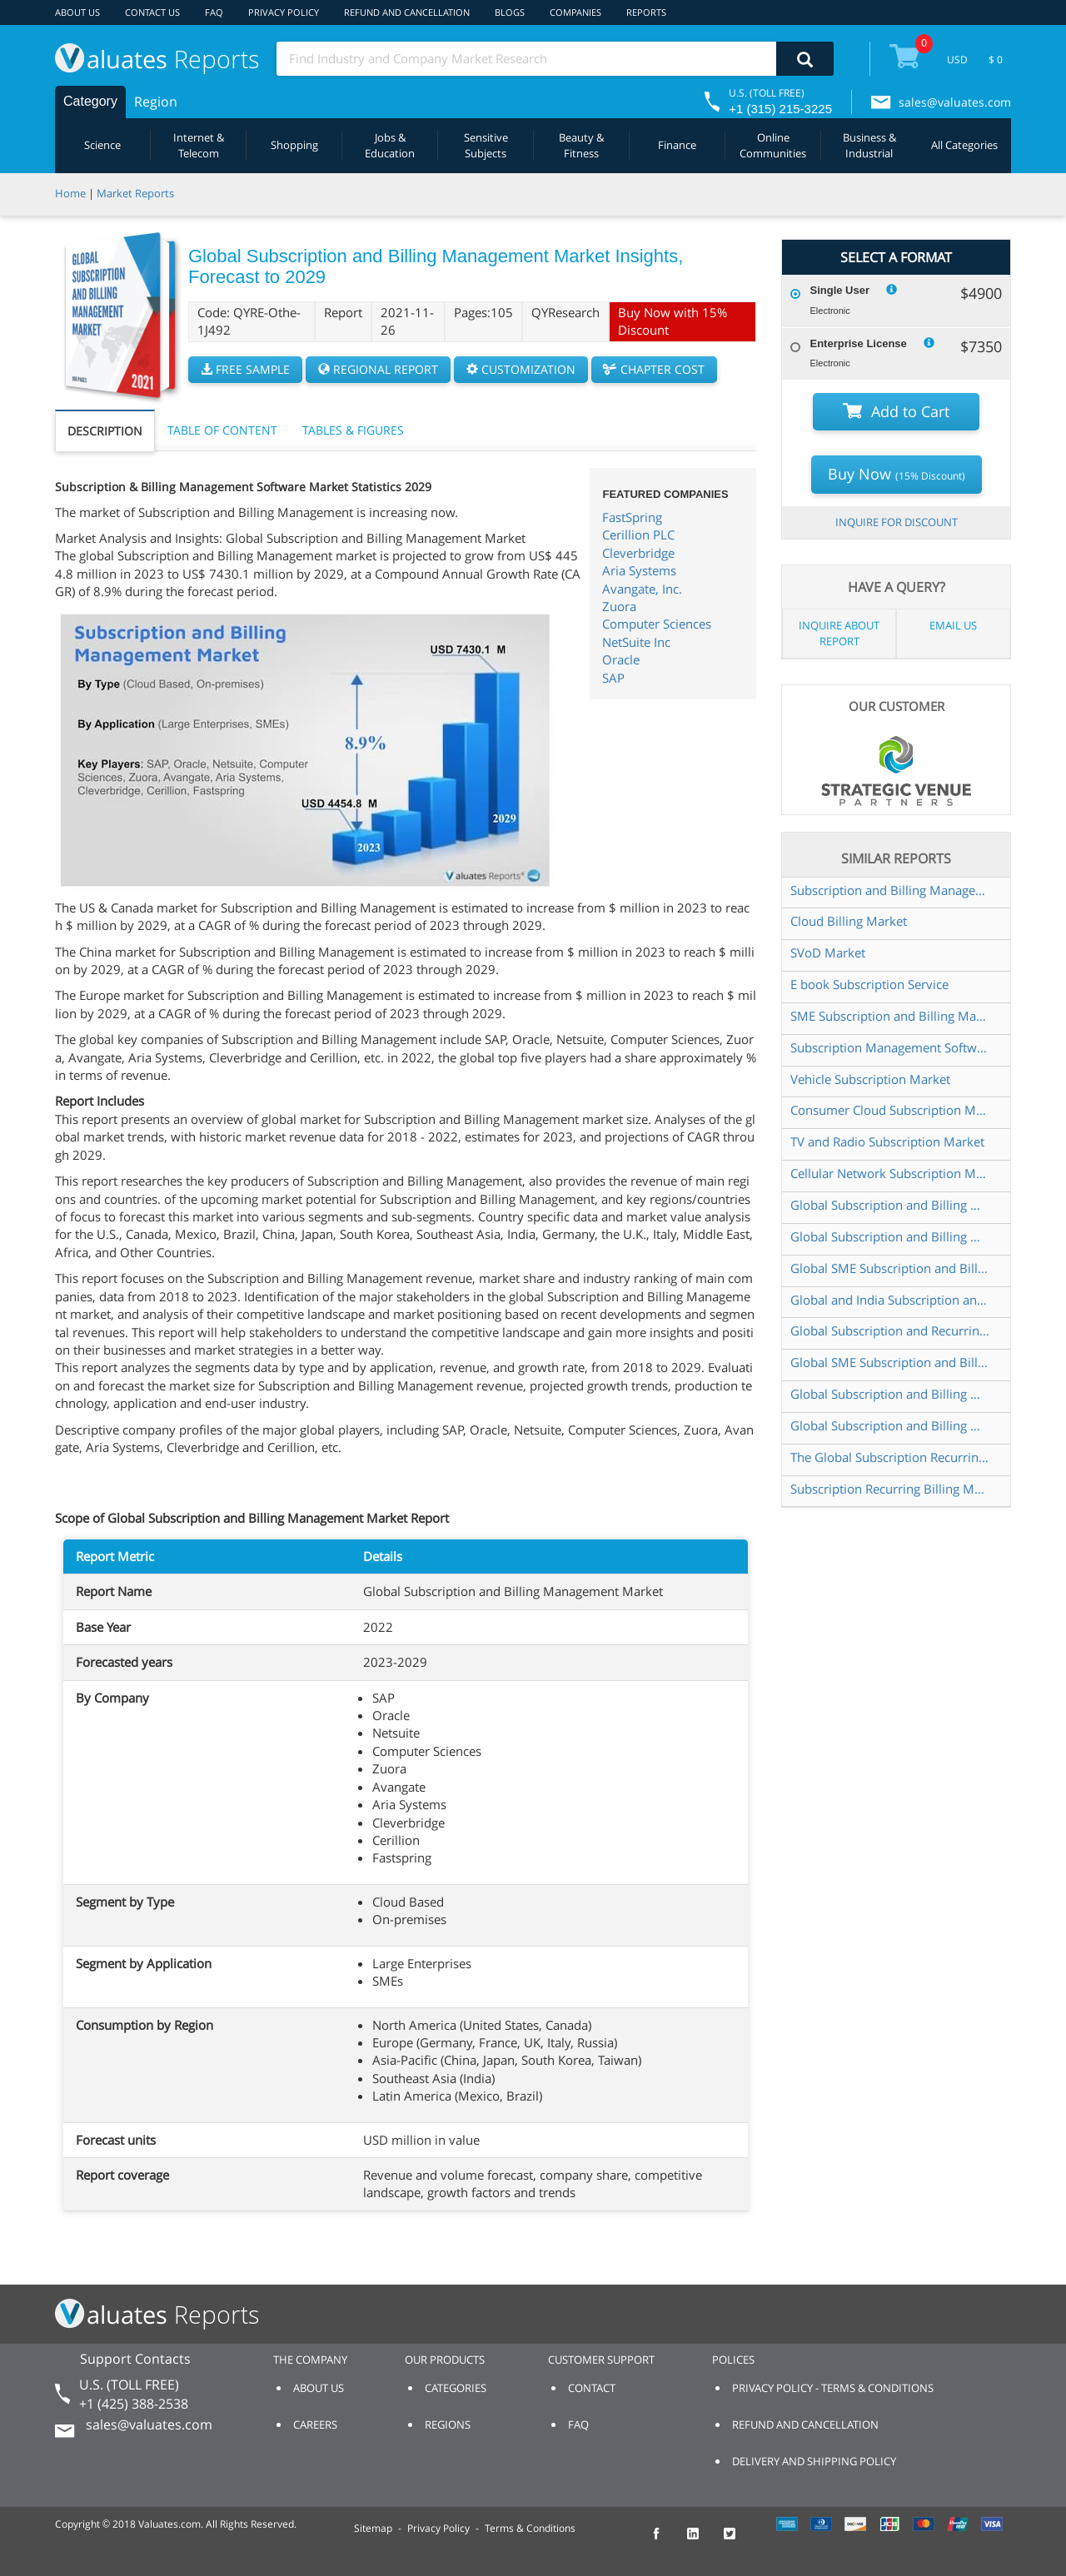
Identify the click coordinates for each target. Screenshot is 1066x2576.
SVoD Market (827, 952)
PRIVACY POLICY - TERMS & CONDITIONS (833, 2387)
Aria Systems (639, 570)
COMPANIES (575, 12)
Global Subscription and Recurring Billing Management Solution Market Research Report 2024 (890, 1330)
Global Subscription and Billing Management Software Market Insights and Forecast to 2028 (890, 1204)
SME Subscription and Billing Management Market (890, 1015)
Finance (677, 144)
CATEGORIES (455, 2387)
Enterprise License (857, 343)
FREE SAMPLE (245, 369)
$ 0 (996, 59)
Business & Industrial (869, 145)
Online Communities (773, 145)
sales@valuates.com (955, 102)
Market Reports (135, 193)
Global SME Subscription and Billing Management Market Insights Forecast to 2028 (890, 1268)
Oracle (621, 659)
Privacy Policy (438, 2528)
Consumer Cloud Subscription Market (890, 1110)
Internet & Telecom (198, 145)
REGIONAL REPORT (378, 369)
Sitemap (373, 2528)
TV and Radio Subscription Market (887, 1141)
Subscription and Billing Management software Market (890, 890)
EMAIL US (953, 625)
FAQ (214, 12)
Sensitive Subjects (486, 145)
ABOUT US (77, 12)
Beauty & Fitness (581, 145)
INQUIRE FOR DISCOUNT (896, 522)
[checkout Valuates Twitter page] (738, 2541)
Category (90, 101)
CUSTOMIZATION (520, 369)
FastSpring (632, 517)
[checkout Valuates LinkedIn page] (702, 2541)
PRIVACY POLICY (283, 12)
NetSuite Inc (636, 642)
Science (102, 144)
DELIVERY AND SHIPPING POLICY (814, 2461)
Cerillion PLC (638, 534)
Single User (839, 290)
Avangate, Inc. (642, 588)
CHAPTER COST (654, 369)
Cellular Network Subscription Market (890, 1173)
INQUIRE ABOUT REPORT (839, 633)
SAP (613, 677)
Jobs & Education (390, 145)
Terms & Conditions (530, 2528)
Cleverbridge (638, 553)
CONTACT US (152, 12)
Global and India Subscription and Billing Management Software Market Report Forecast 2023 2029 (890, 1299)
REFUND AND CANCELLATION (407, 12)
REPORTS (646, 12)
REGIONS (448, 2424)
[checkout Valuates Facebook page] (665, 2541)
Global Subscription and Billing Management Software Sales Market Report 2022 (890, 1393)
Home (70, 193)
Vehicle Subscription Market (870, 1079)
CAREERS (315, 2424)
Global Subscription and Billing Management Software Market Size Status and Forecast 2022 (890, 1236)
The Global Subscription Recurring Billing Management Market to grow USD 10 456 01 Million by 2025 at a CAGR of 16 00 (890, 1457)
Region (155, 101)
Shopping (294, 144)
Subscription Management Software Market (890, 1047)
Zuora (619, 606)
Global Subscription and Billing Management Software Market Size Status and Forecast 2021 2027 (890, 1425)
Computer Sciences (656, 623)
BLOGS (510, 12)
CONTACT (591, 2387)
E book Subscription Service (869, 984)
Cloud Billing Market (848, 921)
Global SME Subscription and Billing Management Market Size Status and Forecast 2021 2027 (890, 1362)
